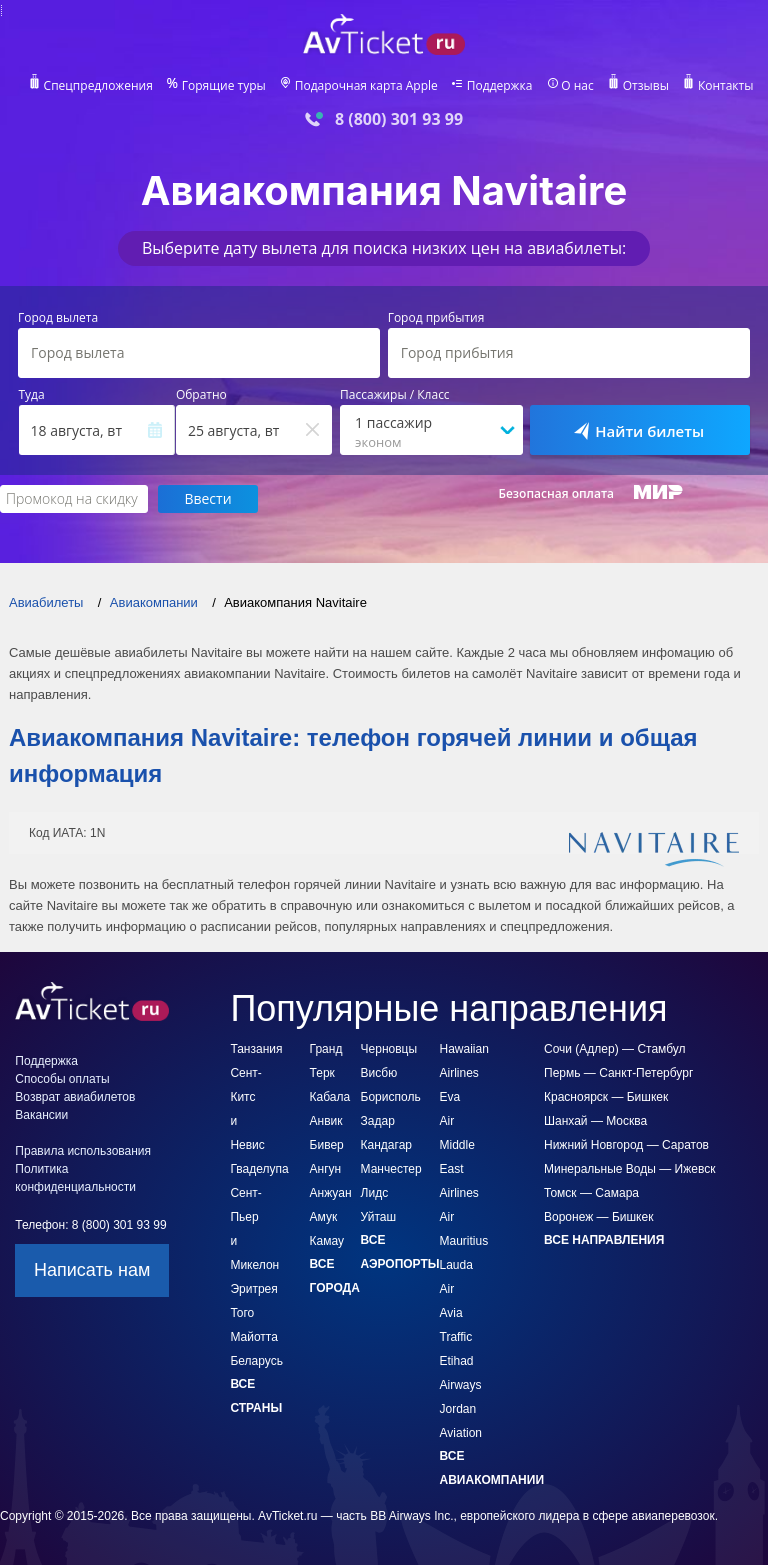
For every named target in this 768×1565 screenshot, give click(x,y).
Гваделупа (259, 1169)
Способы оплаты (62, 1079)
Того (242, 1313)
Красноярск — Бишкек (606, 1097)
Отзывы (646, 86)
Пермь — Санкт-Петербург (618, 1073)
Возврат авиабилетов (75, 1097)
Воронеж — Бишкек (598, 1217)
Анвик (326, 1121)
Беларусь (256, 1361)
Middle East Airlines (459, 1169)
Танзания (256, 1049)
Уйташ (379, 1217)
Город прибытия (436, 318)
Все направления (604, 1240)
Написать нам (92, 1270)
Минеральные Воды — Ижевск (629, 1169)
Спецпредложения (98, 86)
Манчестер (391, 1169)
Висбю (379, 1073)
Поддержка (500, 86)
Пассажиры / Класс (395, 395)
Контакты (726, 86)
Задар (378, 1121)
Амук (324, 1217)
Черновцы (389, 1049)
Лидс (375, 1193)
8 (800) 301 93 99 (399, 119)
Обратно (201, 395)
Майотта (253, 1337)
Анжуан (331, 1193)
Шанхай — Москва (595, 1121)
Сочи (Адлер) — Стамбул (615, 1049)
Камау (327, 1241)
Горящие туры (224, 86)
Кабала (330, 1097)
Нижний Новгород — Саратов (626, 1145)
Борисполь (391, 1097)
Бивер (327, 1145)
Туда (32, 395)
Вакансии (41, 1115)
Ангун (326, 1169)
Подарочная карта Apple (366, 86)
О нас (577, 86)
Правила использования (83, 1151)
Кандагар (386, 1145)
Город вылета (58, 318)
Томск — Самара (591, 1193)
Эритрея (253, 1289)
